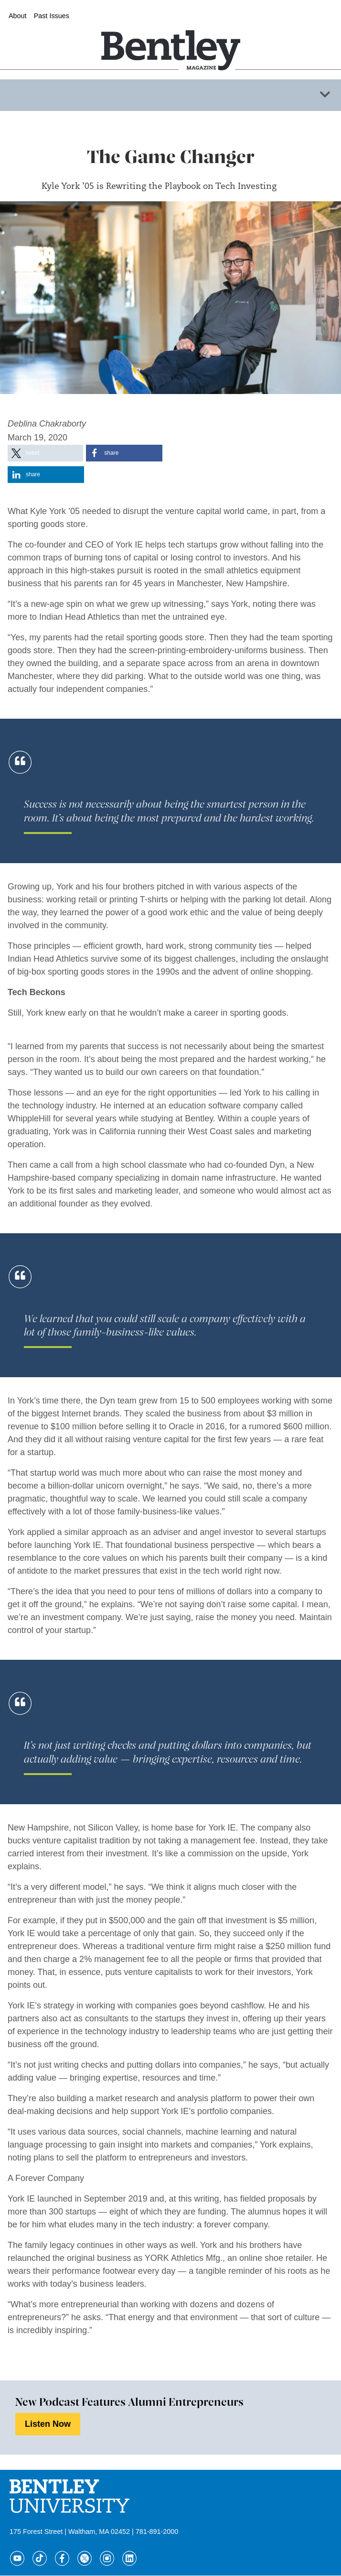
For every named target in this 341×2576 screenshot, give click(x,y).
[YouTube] (17, 2558)
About (18, 16)
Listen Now (48, 2424)
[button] (45, 453)
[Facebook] (62, 2558)
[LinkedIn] (129, 2558)
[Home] (170, 34)
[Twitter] (84, 2558)
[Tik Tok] (39, 2558)
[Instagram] (107, 2558)
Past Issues (51, 16)
